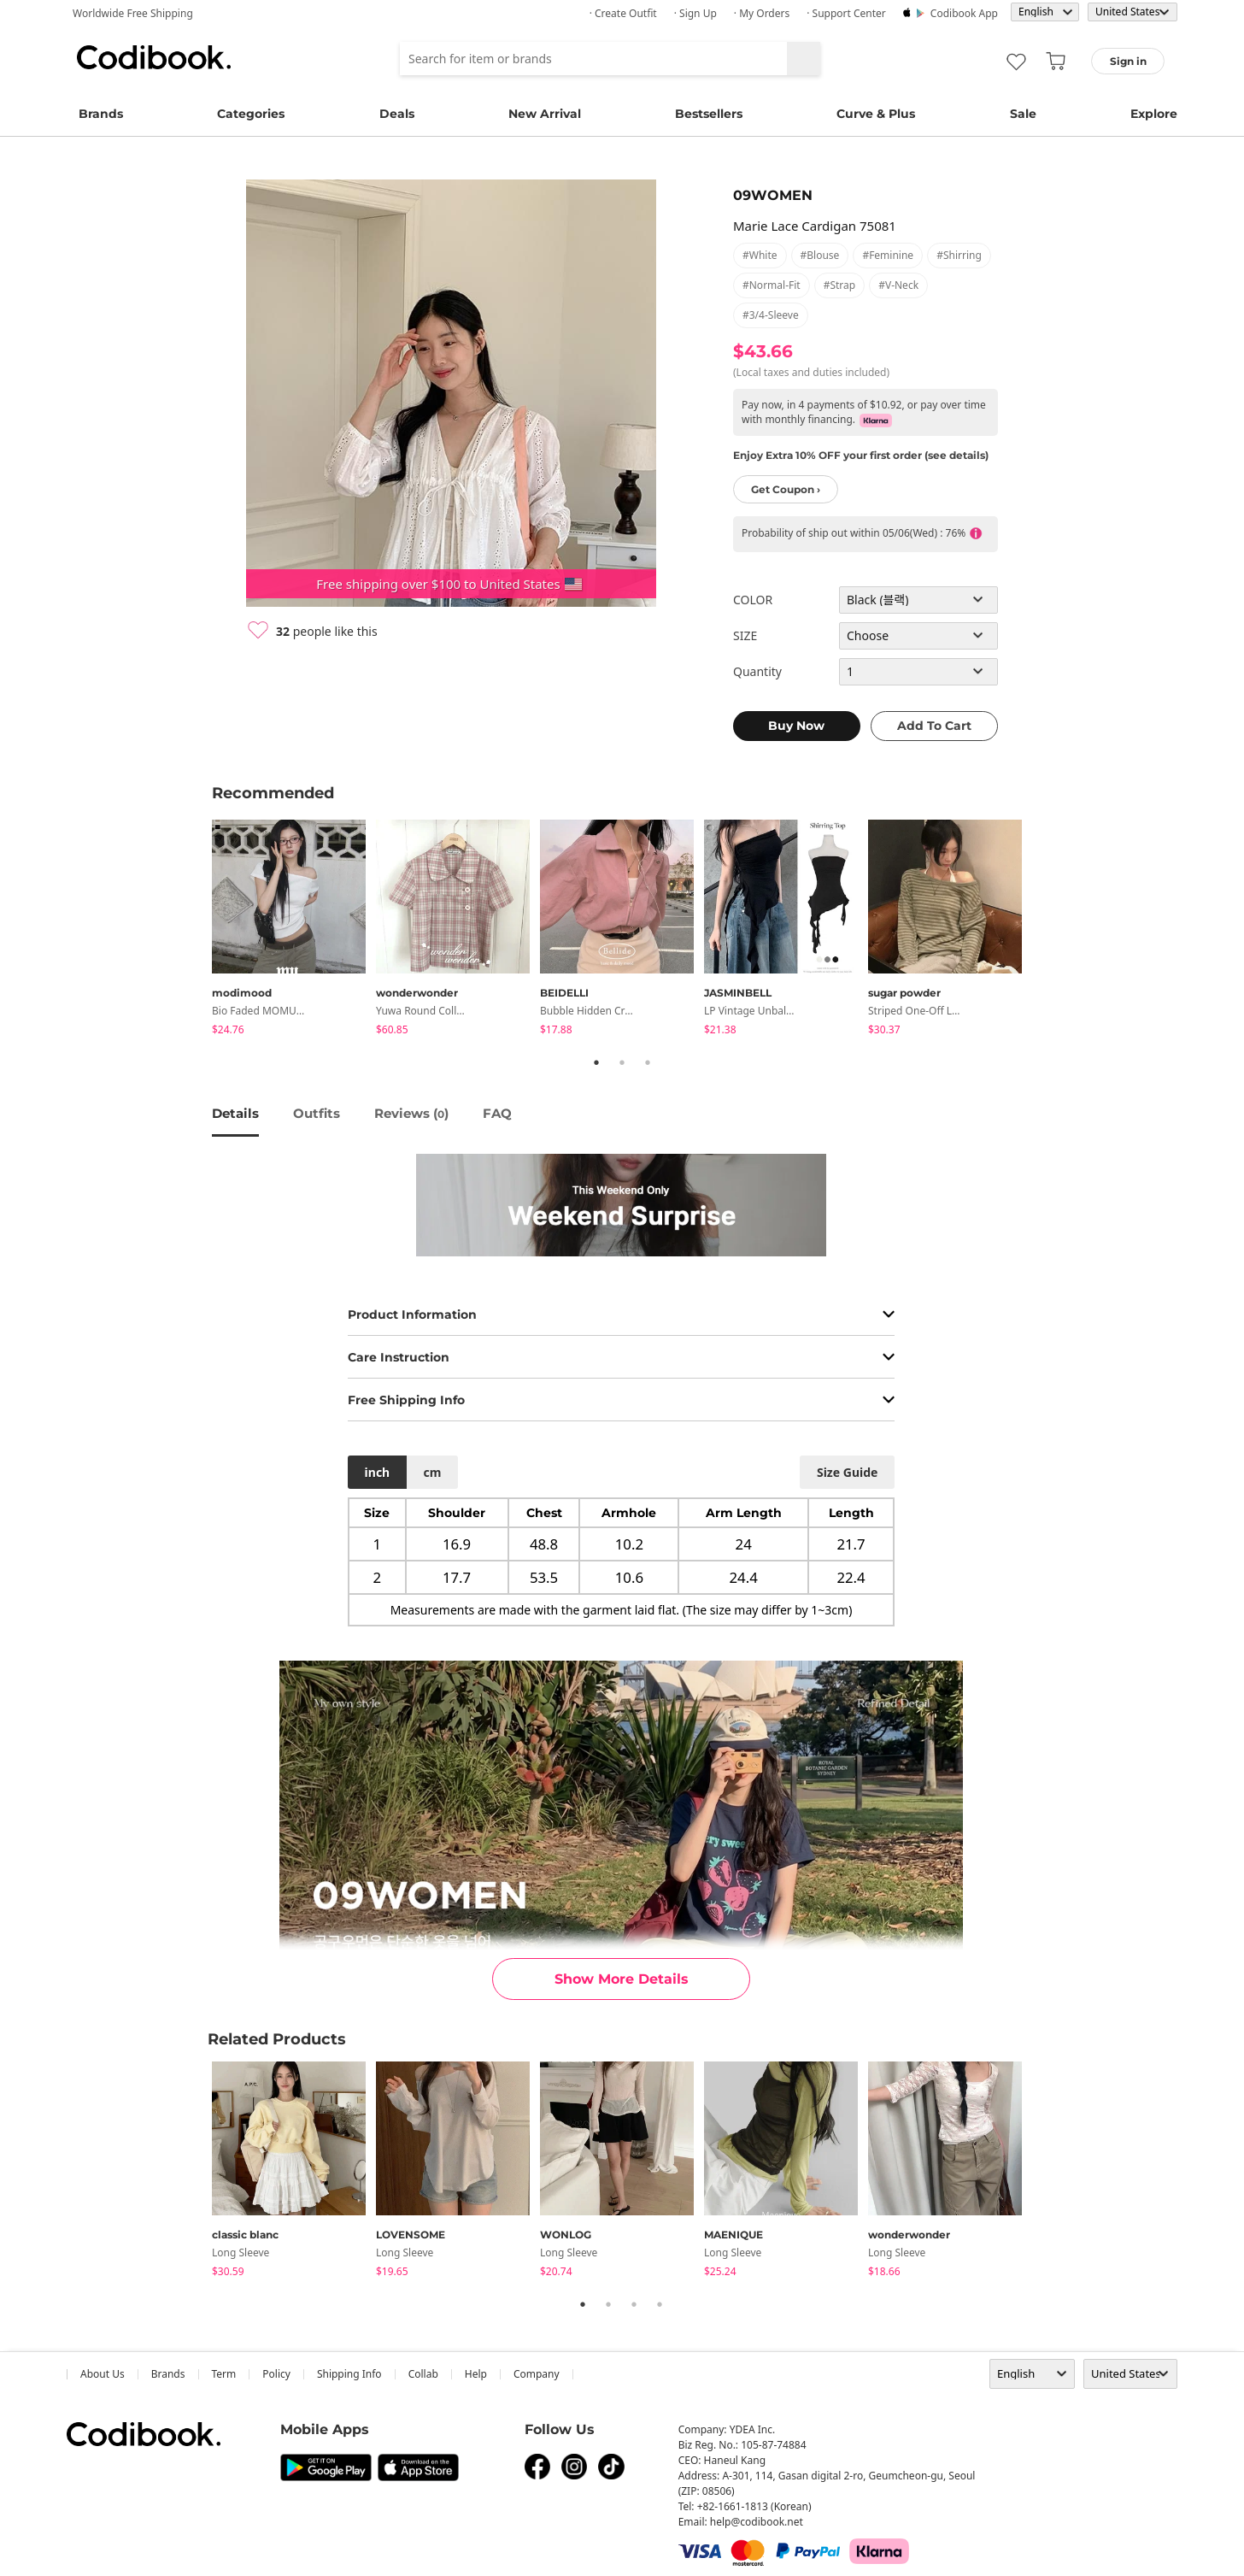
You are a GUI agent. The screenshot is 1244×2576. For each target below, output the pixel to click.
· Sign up (695, 13)
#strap (840, 285)
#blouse (820, 255)
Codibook (154, 57)
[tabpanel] (294, 930)
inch (377, 1472)
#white (760, 255)
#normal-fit (771, 285)
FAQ (497, 1113)
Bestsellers (708, 113)
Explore (1153, 113)
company (536, 2374)
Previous (199, 929)
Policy (276, 2374)
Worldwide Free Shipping (133, 13)
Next (1044, 929)
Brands (101, 113)
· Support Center (846, 13)
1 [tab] (596, 1062)
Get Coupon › (785, 489)
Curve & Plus (875, 113)
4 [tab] (659, 2304)
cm (432, 1472)
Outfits (316, 1113)
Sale (1023, 113)
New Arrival (544, 113)
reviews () (411, 1113)
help (476, 2374)
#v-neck (898, 285)
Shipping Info (349, 2374)
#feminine (887, 255)
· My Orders (761, 13)
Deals (396, 113)
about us (102, 2374)
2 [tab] (622, 1062)
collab (423, 2374)
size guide (847, 1472)
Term (224, 2374)
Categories (251, 113)
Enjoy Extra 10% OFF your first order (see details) (861, 455)
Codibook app (964, 13)
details (235, 1113)
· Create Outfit (623, 13)
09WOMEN (773, 195)
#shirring (959, 255)
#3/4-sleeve (770, 315)
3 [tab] (647, 1062)
